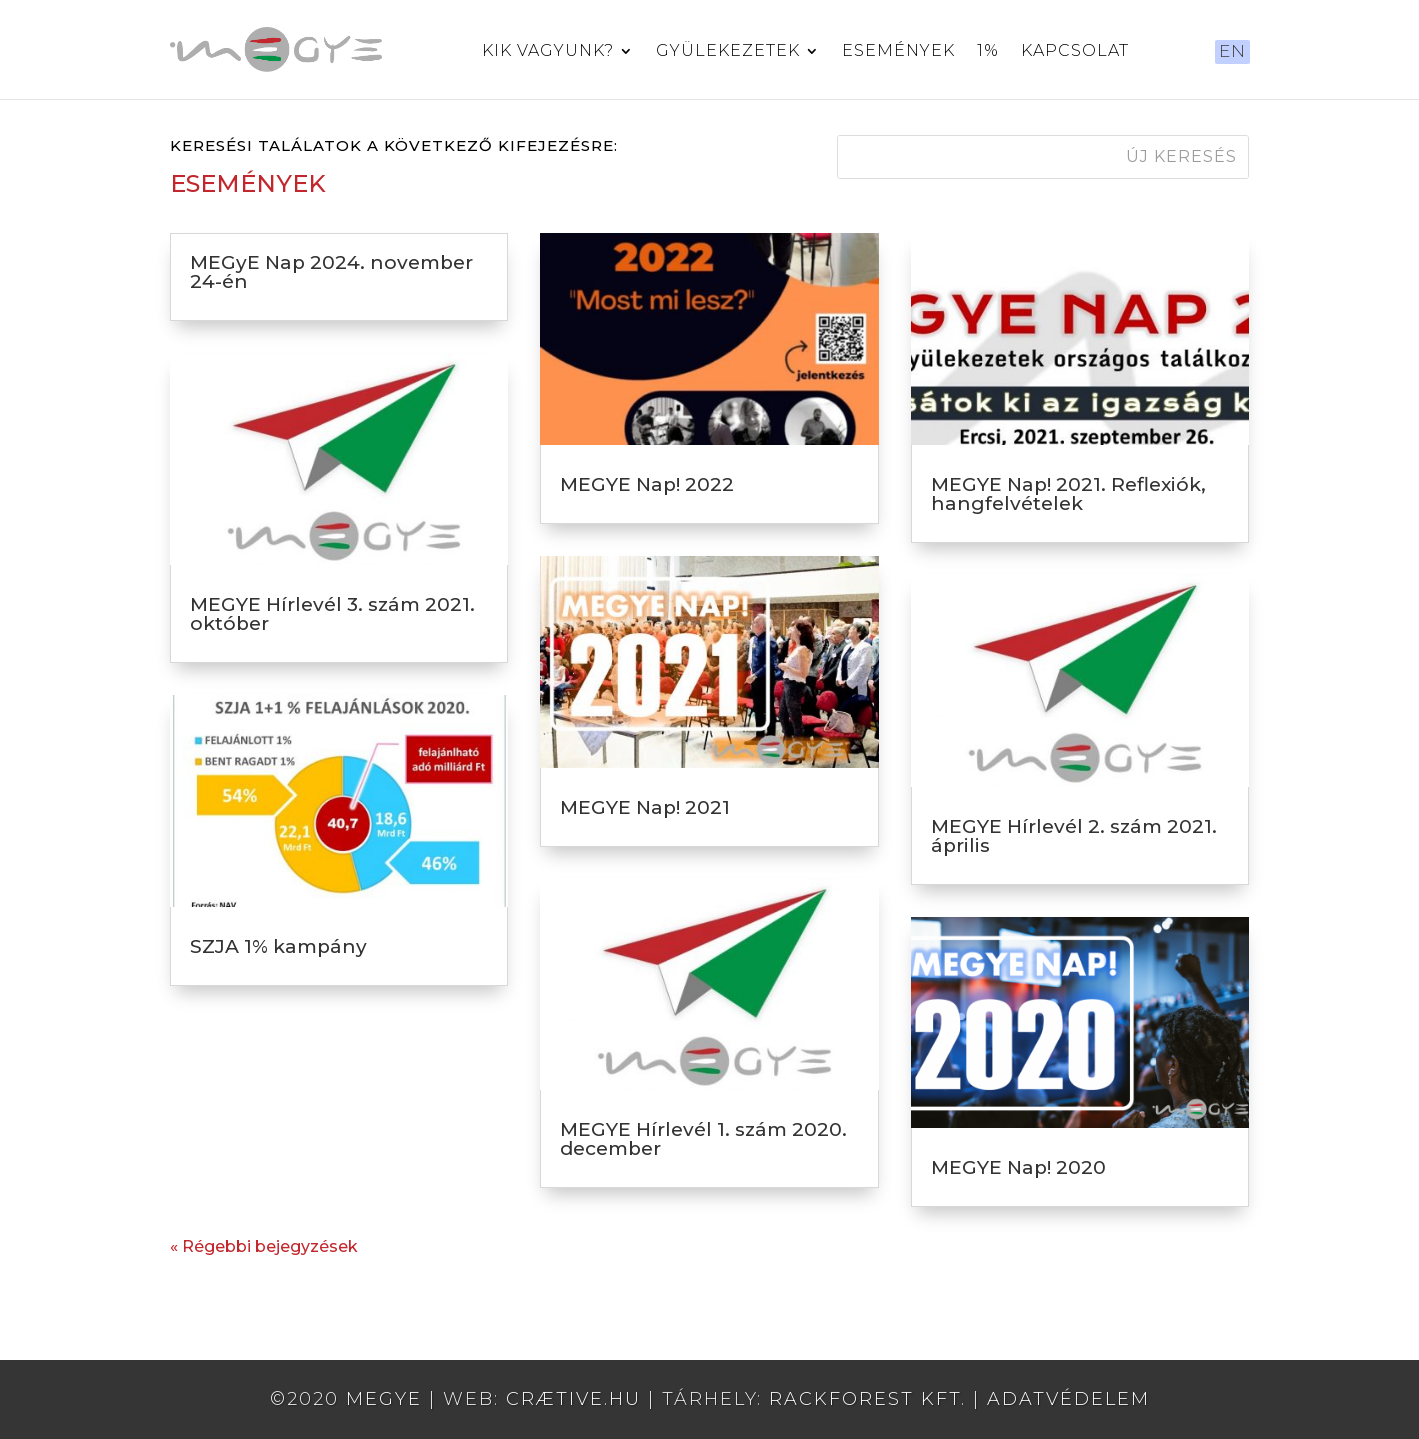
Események (898, 52)
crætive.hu (573, 1399)
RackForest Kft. (867, 1399)
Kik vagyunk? (548, 52)
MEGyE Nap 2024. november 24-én (331, 272)
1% (988, 52)
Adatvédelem (1068, 1399)
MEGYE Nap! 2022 (647, 484)
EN (1232, 51)
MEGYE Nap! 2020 (1018, 1167)
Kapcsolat (1075, 52)
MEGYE (384, 1399)
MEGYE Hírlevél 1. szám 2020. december (703, 1139)
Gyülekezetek (728, 52)
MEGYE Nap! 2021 (645, 807)
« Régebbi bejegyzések (264, 1246)
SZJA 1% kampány (278, 946)
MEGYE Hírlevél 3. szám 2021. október (332, 614)
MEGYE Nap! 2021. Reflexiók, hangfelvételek (1068, 494)
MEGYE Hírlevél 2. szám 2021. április (1074, 836)
